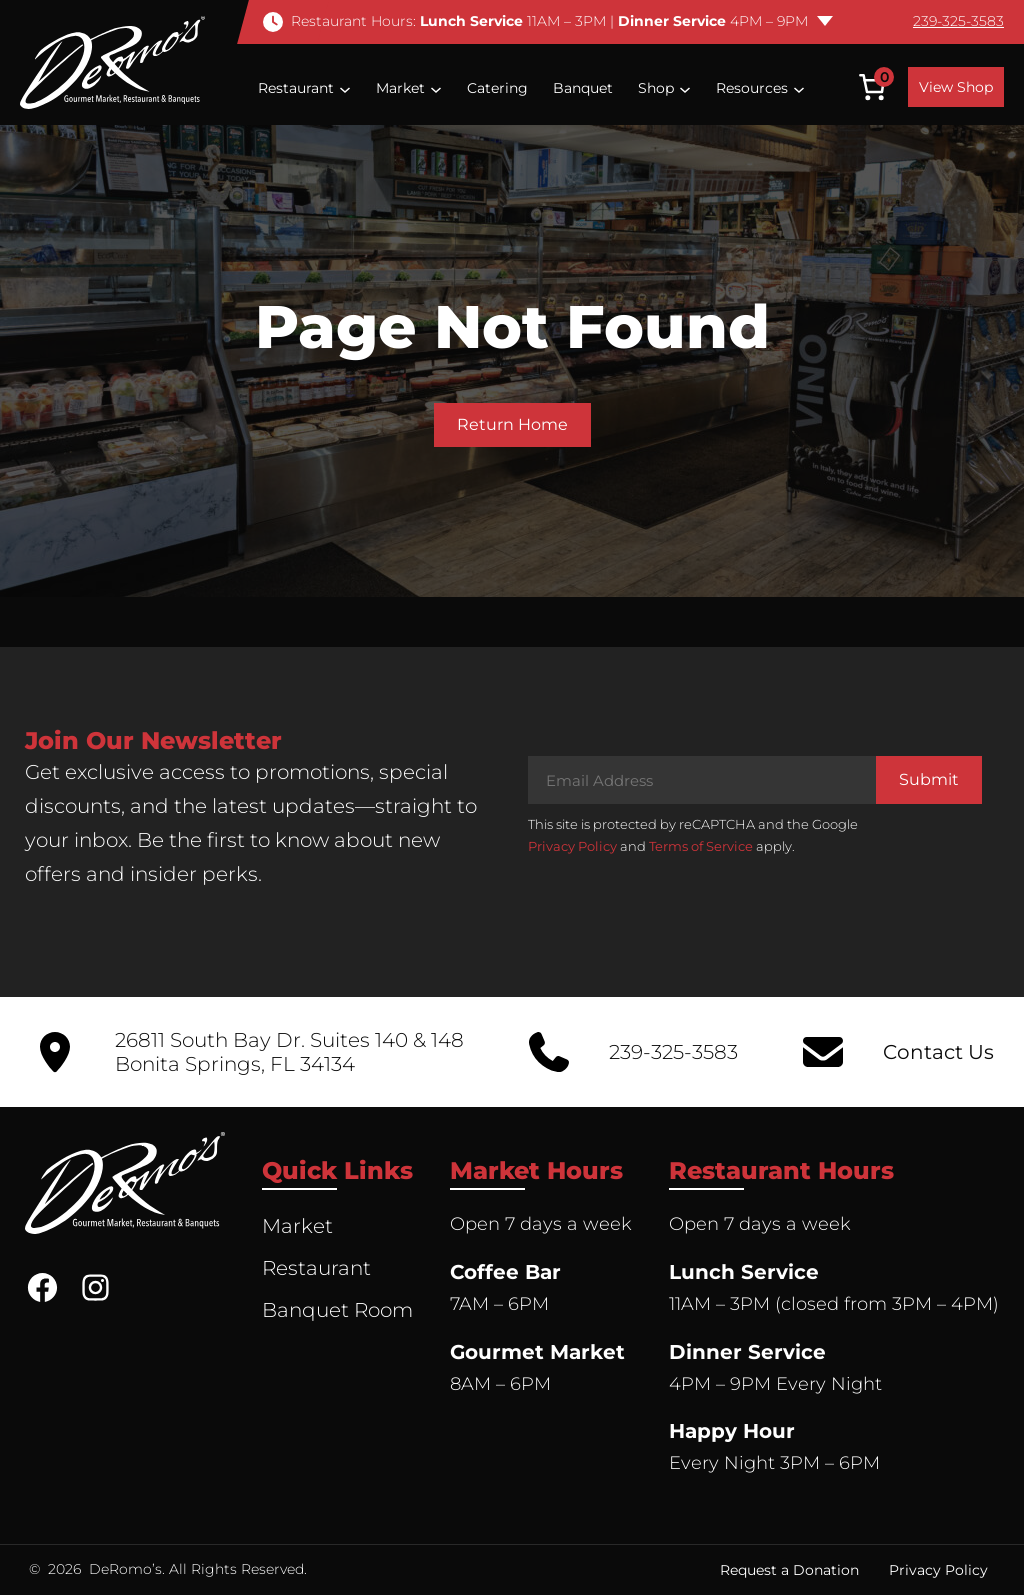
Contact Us (938, 1052)
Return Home (512, 424)
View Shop (956, 87)
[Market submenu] (436, 88)
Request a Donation (789, 1570)
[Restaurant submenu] (345, 88)
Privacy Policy (572, 846)
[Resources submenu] (799, 88)
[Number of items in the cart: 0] (872, 87)
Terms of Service (701, 846)
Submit (929, 779)
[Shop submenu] (685, 88)
